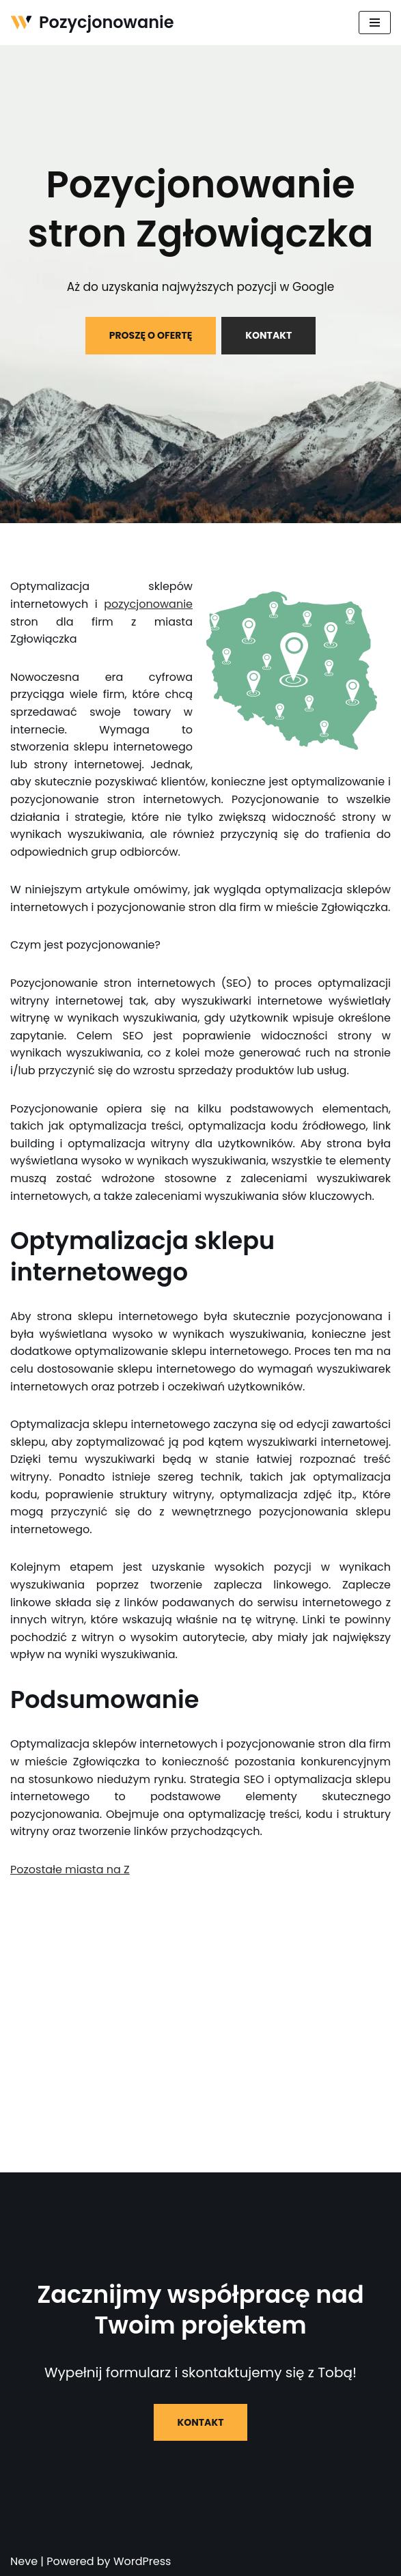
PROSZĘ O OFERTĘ (151, 335)
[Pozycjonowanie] (92, 23)
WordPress (142, 2561)
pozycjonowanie (148, 604)
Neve (24, 2561)
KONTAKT (268, 335)
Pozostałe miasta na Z (70, 1869)
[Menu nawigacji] (375, 22)
